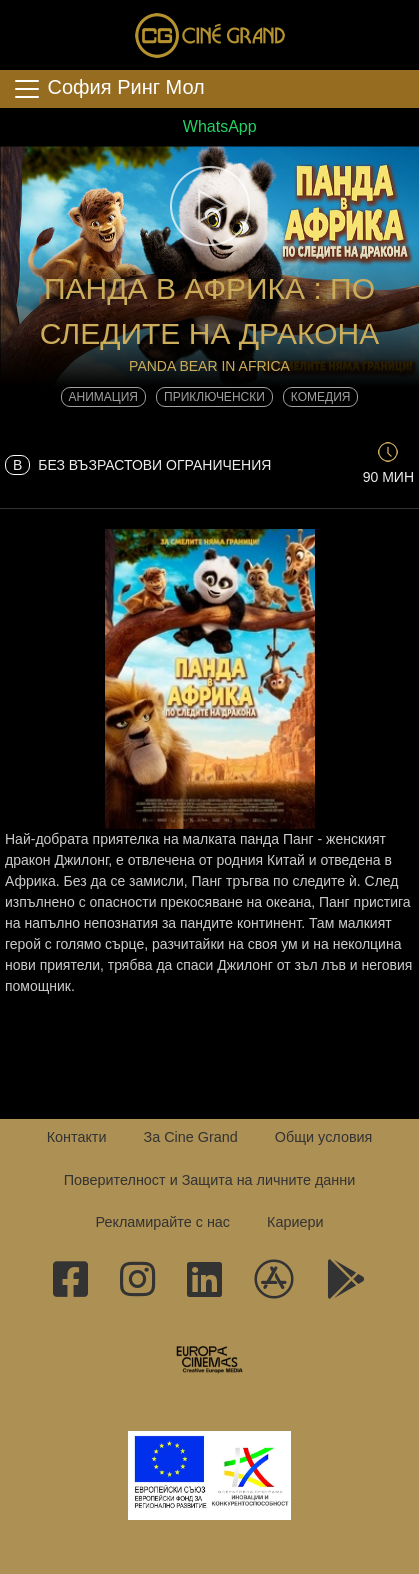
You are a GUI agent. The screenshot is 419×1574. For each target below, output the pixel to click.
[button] (209, 206)
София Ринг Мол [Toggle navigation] (108, 89)
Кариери (295, 1222)
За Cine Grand (190, 1137)
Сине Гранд (210, 35)
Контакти (77, 1137)
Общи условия (324, 1137)
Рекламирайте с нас (162, 1222)
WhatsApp (209, 126)
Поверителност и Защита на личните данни (210, 1180)
